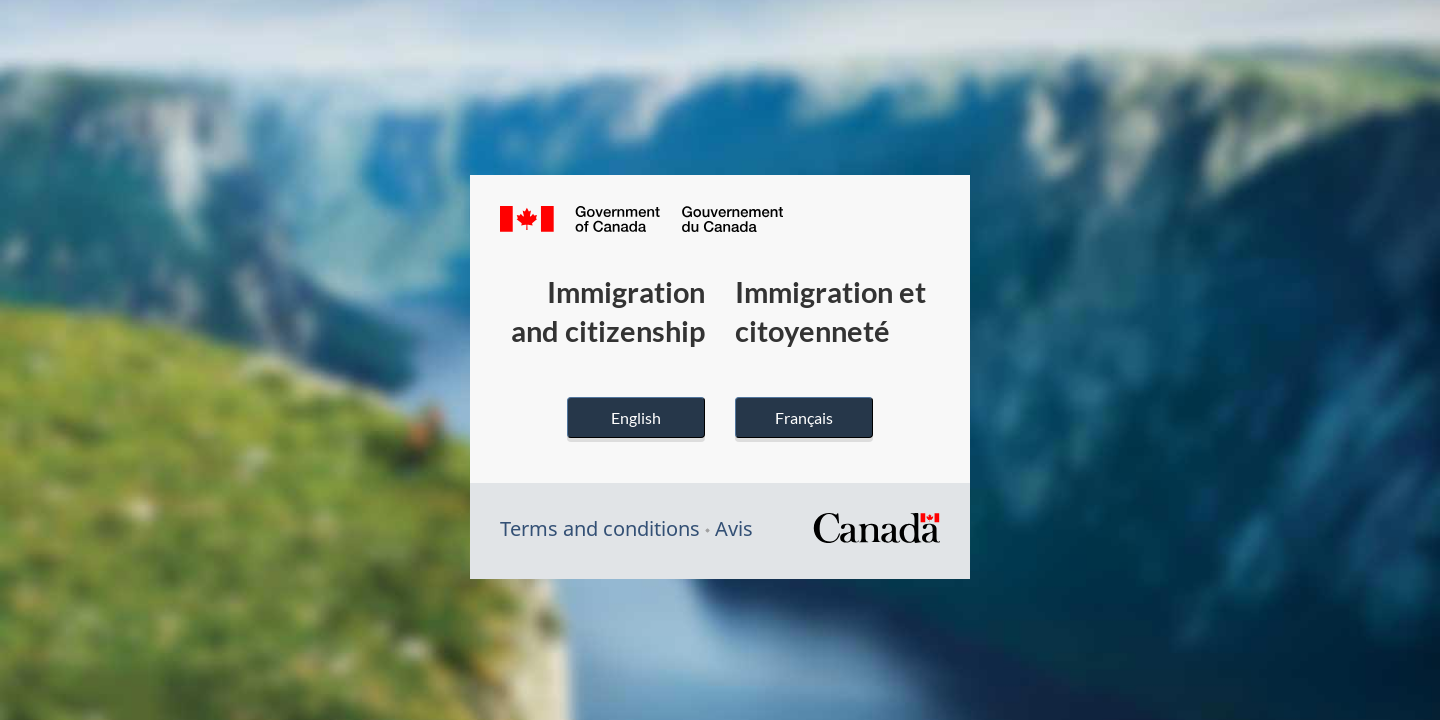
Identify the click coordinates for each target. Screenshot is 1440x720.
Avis (734, 528)
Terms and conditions (600, 528)
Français (804, 417)
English (636, 417)
